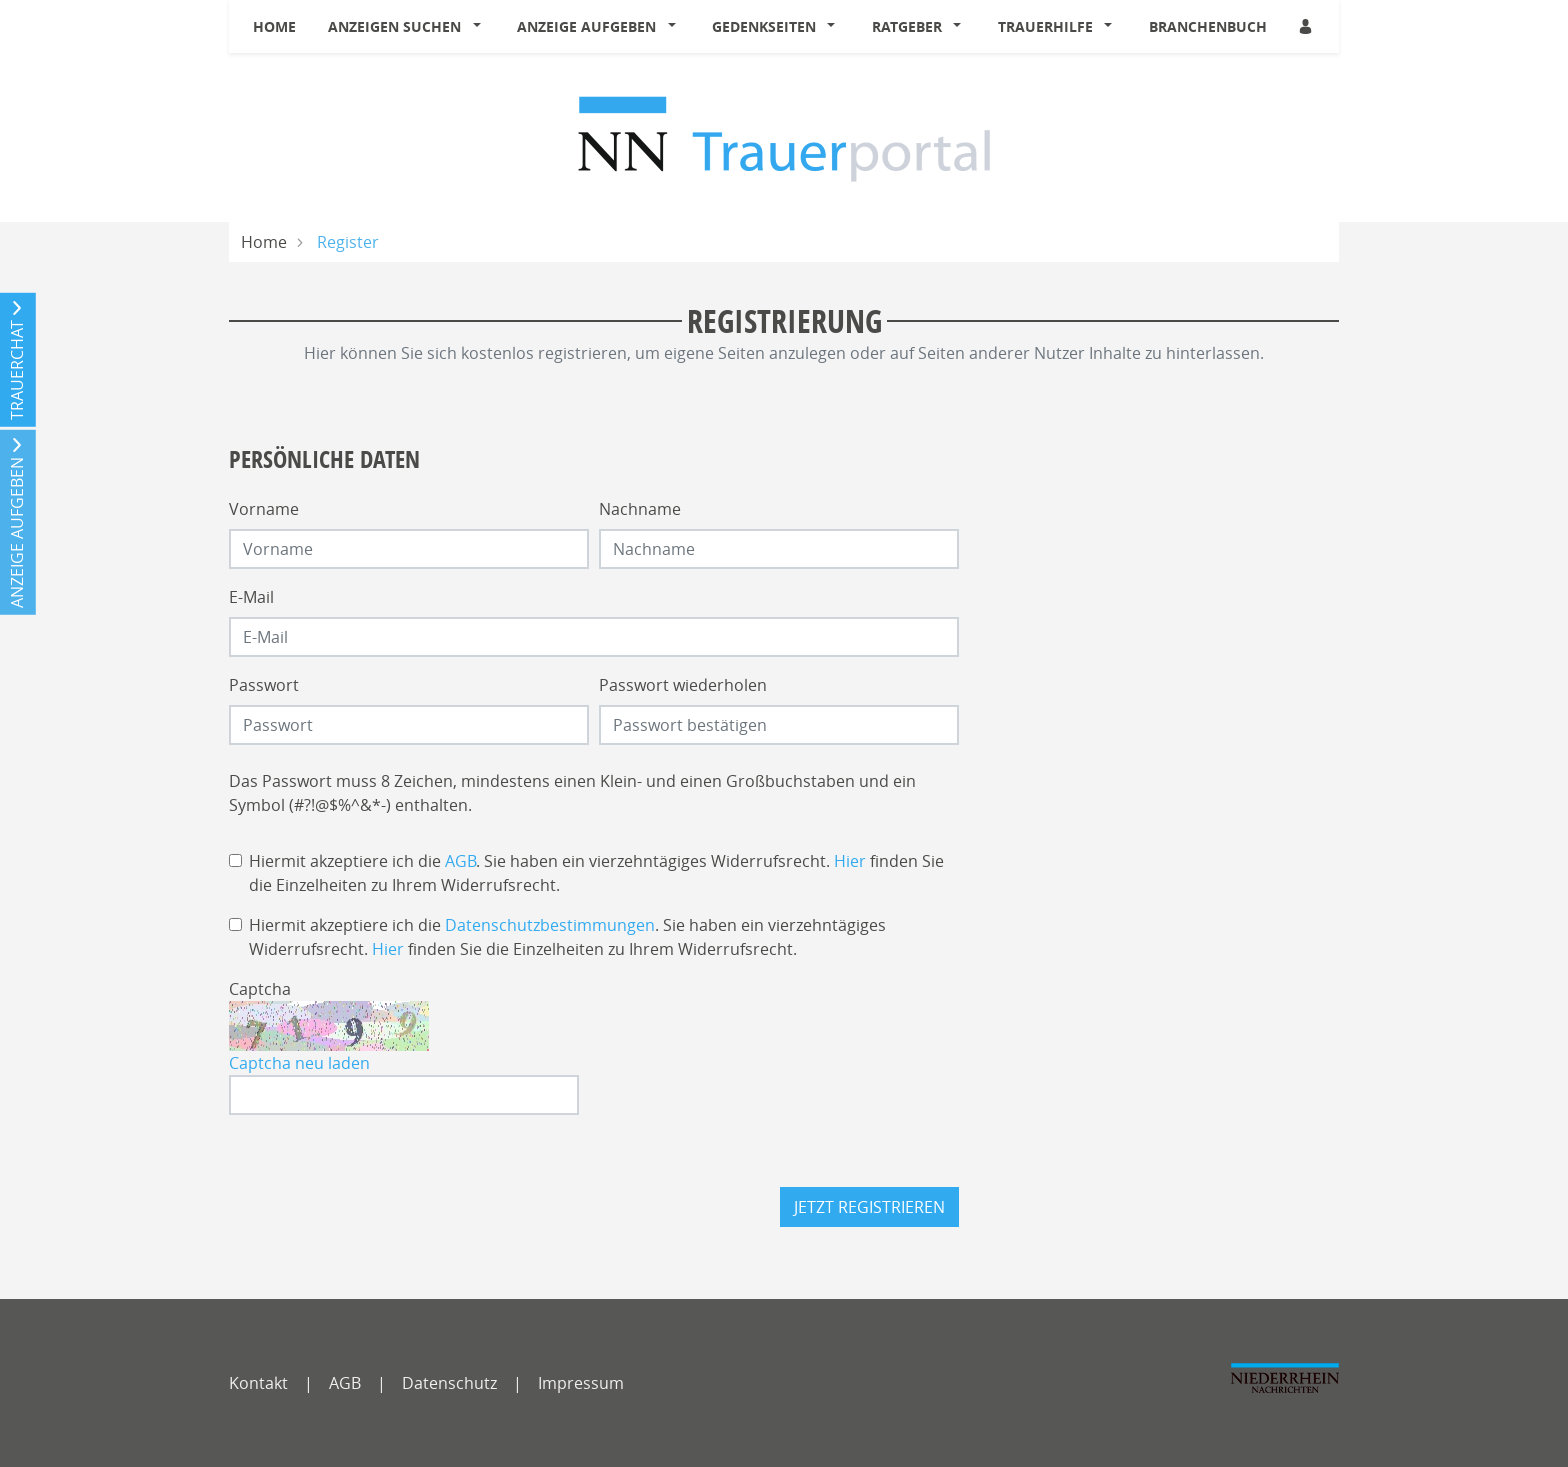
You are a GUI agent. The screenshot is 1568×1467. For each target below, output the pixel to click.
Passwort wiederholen (683, 685)
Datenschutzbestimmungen (550, 925)
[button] (481, 27)
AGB (460, 861)
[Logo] (784, 137)
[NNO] (1285, 1387)
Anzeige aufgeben (586, 26)
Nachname (640, 509)
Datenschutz (449, 1383)
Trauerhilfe (1045, 26)
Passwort (264, 685)
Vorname (264, 509)
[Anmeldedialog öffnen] (1307, 26)
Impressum (581, 1383)
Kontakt (258, 1383)
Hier (850, 861)
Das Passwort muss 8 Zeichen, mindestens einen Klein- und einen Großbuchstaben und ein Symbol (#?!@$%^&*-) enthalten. (572, 793)
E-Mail (251, 597)
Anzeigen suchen (394, 26)
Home (274, 26)
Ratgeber (907, 26)
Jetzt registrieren (869, 1207)
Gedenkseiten (764, 26)
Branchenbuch (1208, 26)
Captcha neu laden (299, 1063)
